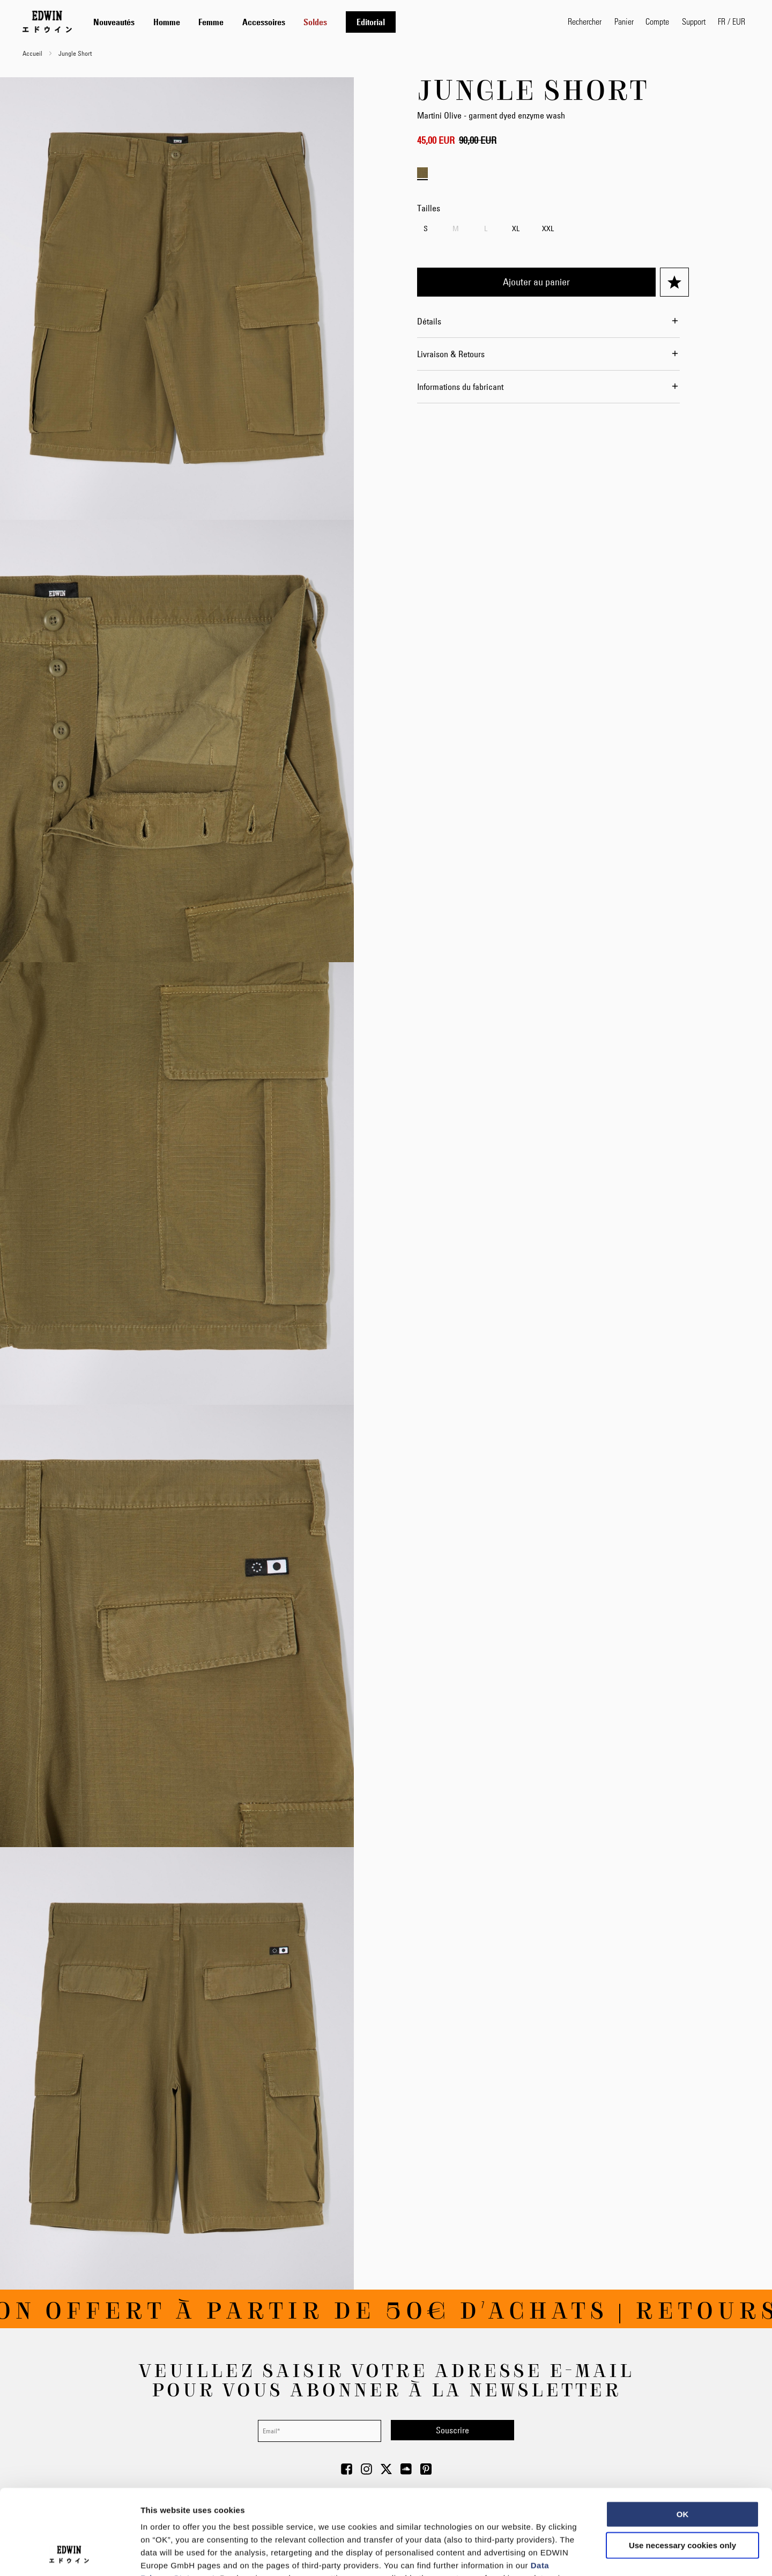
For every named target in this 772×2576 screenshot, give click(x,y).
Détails (429, 321)
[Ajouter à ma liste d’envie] (674, 282)
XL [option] (515, 228)
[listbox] (553, 230)
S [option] (426, 228)
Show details (563, 2554)
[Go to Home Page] (47, 21)
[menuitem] (114, 22)
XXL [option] (548, 228)
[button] (731, 21)
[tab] (319, 21)
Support (694, 21)
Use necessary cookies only (682, 2465)
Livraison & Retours (451, 354)
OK (683, 2434)
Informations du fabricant (460, 386)
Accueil (32, 53)
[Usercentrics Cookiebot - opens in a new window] (69, 2555)
